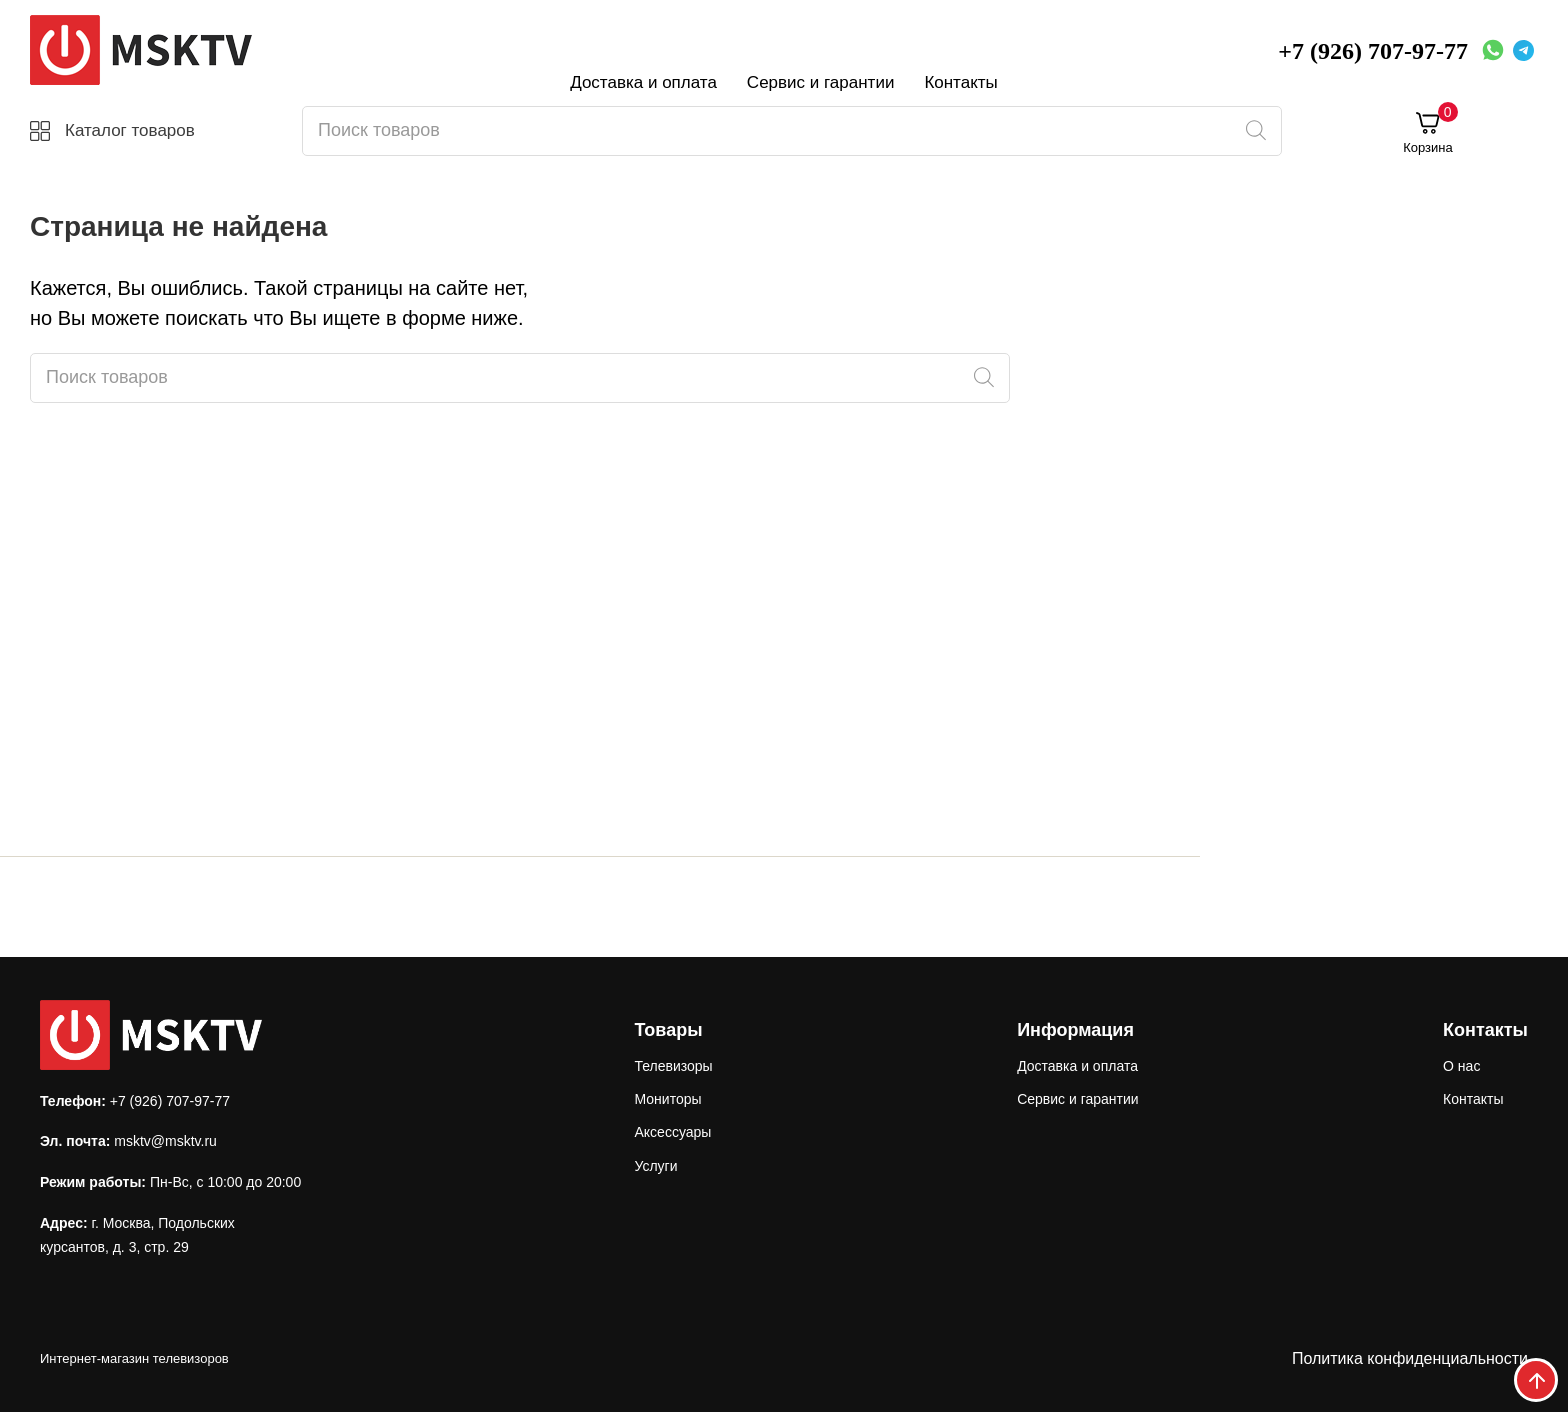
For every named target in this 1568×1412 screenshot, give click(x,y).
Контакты (960, 82)
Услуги (655, 1166)
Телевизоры (673, 1066)
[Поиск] (1255, 131)
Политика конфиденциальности (1410, 1358)
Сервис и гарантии (821, 82)
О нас (1461, 1066)
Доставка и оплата (643, 82)
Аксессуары (672, 1132)
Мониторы (667, 1099)
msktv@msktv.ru (165, 1141)
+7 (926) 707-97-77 (1373, 51)
